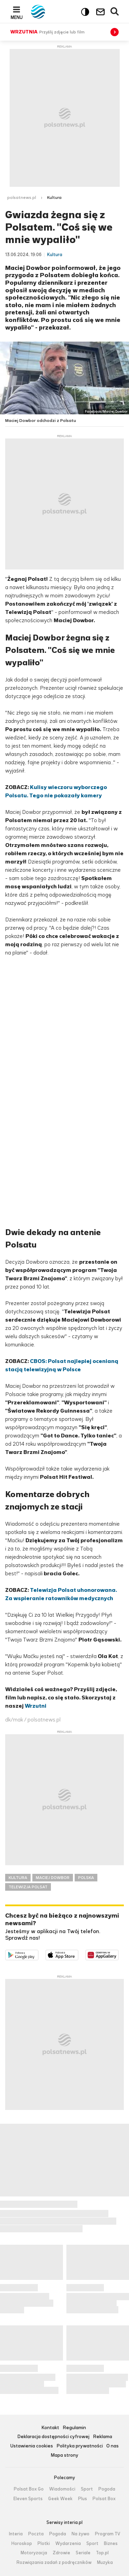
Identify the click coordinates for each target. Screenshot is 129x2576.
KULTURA (18, 1877)
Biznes (111, 2543)
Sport (87, 2489)
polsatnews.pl (21, 197)
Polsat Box (104, 2499)
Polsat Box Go (29, 2489)
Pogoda (106, 2489)
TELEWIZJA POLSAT (28, 1887)
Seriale (83, 2553)
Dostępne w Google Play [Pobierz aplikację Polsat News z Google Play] (38, 1954)
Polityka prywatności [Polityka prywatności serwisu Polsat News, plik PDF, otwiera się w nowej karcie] (79, 2446)
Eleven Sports (28, 2499)
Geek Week (60, 2499)
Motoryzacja (34, 2553)
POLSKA (86, 1877)
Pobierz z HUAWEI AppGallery (118, 1954)
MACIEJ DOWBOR (52, 1877)
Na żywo (80, 2534)
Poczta (36, 2534)
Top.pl (102, 2553)
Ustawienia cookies (31, 2446)
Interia (16, 2534)
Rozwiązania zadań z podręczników (54, 2562)
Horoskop (21, 2543)
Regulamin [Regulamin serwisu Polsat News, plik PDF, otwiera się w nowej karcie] (74, 2428)
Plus (82, 2499)
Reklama (102, 2437)
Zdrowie (61, 2553)
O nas (112, 2446)
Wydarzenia (68, 2543)
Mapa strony (64, 2455)
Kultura (54, 197)
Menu (17, 17)
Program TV (107, 2534)
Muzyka (105, 2562)
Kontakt (50, 2428)
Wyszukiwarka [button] (115, 12)
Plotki (43, 2543)
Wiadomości (62, 2489)
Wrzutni (35, 1705)
